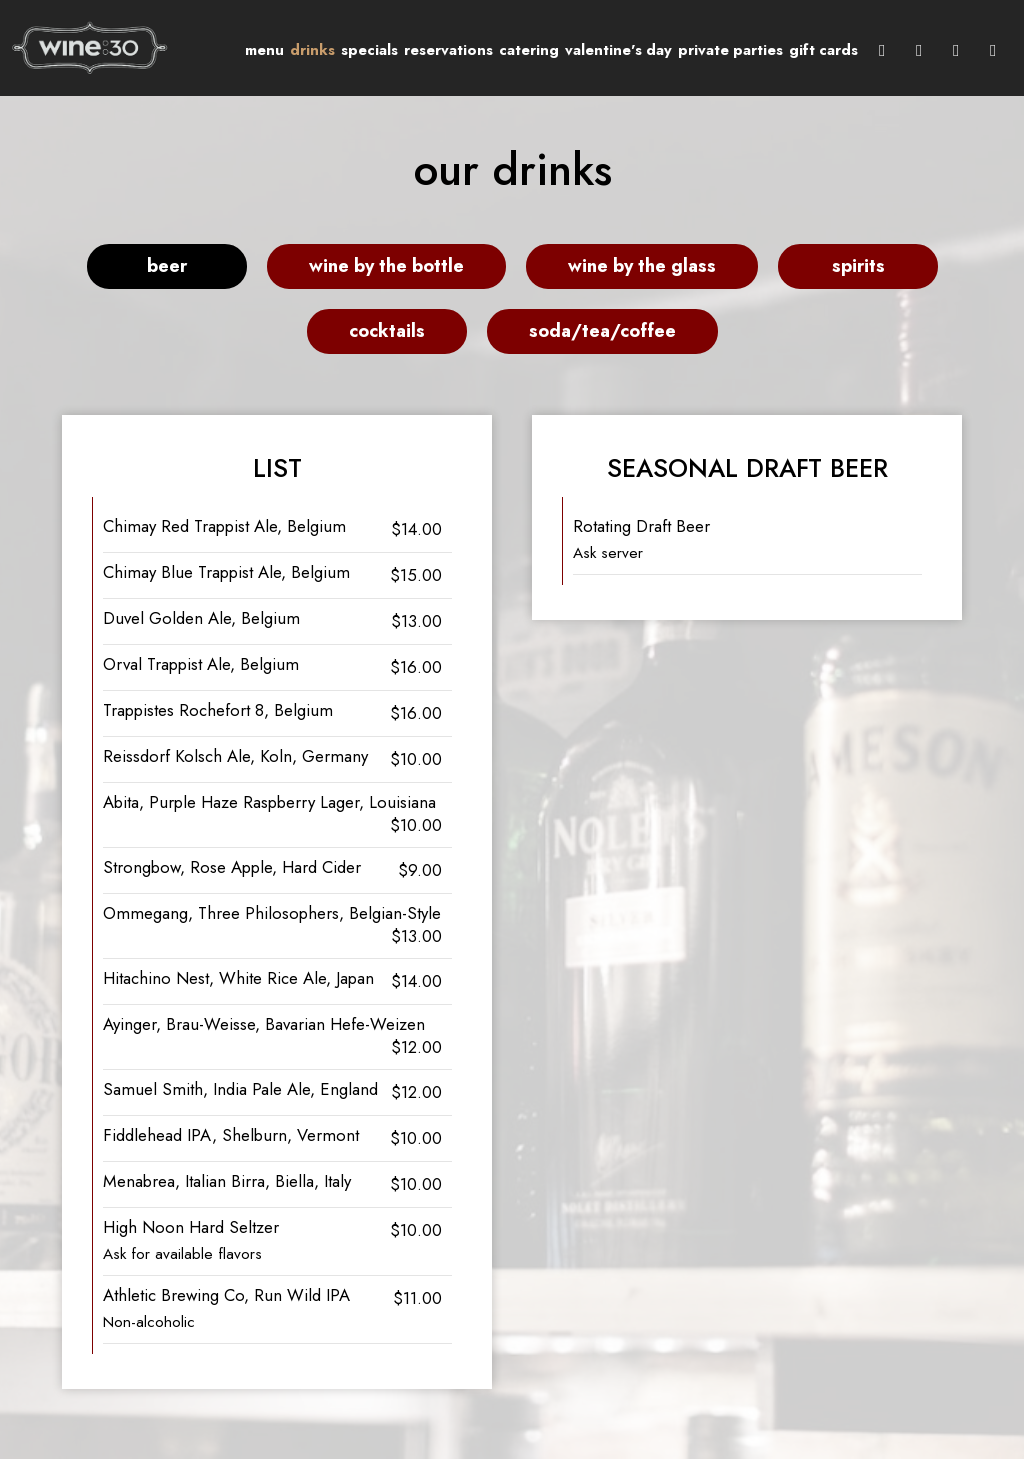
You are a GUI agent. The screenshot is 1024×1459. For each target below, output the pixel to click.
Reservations (448, 50)
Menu (264, 50)
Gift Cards (823, 50)
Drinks (312, 50)
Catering (529, 50)
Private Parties (730, 50)
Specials (369, 50)
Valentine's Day (618, 50)
